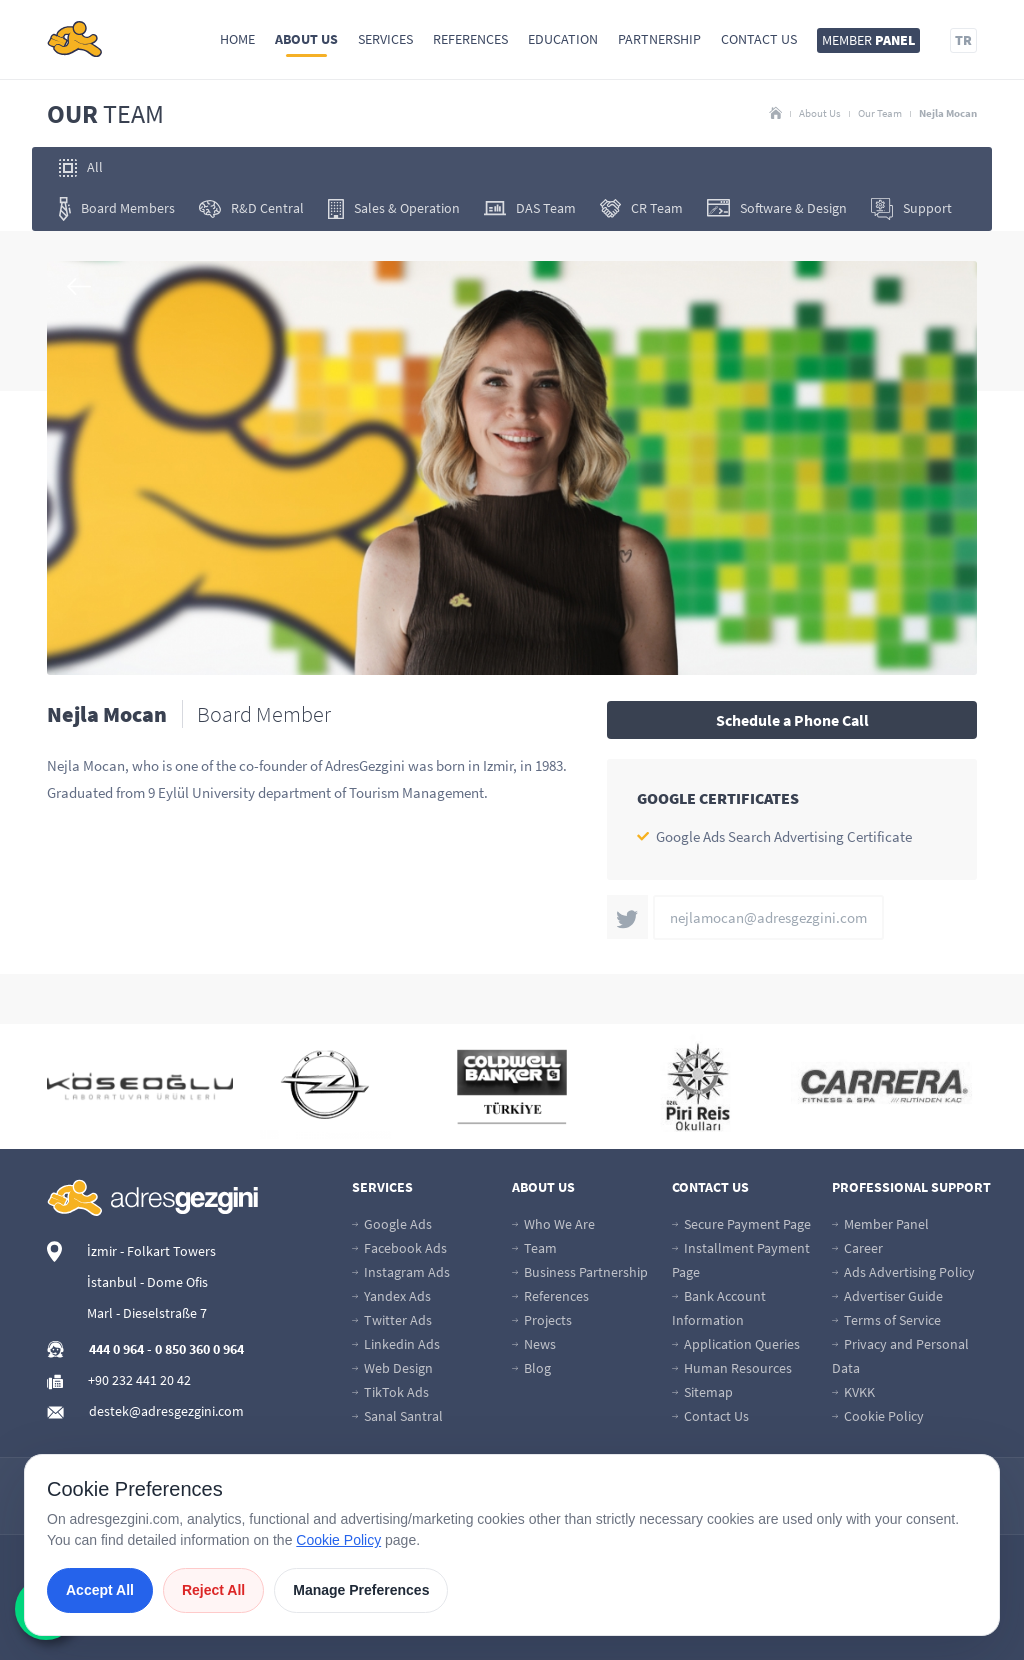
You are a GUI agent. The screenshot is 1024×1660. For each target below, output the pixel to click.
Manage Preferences (361, 1590)
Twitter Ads (392, 1320)
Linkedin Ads (396, 1344)
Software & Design (777, 208)
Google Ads (392, 1224)
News (534, 1344)
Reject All (213, 1590)
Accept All (100, 1590)
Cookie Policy (878, 1416)
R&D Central (251, 208)
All (81, 167)
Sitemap (702, 1392)
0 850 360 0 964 (199, 1349)
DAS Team (530, 208)
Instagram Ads (401, 1272)
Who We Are (553, 1224)
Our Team (880, 113)
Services (385, 39)
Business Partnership (580, 1272)
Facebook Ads (399, 1248)
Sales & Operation (394, 209)
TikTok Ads (390, 1392)
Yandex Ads (391, 1296)
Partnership (659, 39)
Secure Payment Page (741, 1224)
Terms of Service (886, 1320)
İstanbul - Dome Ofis (147, 1282)
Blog (531, 1368)
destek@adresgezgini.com (166, 1411)
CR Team (641, 208)
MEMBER (868, 40)
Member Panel (880, 1224)
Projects (542, 1320)
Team (534, 1248)
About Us (306, 39)
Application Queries (736, 1344)
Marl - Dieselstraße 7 (147, 1313)
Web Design (392, 1368)
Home (237, 39)
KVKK (853, 1392)
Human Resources (732, 1368)
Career (857, 1248)
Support (911, 209)
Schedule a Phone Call (792, 720)
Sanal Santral (397, 1416)
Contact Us (759, 39)
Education (563, 39)
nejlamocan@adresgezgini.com (768, 917)
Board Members (117, 209)
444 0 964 (116, 1349)
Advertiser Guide (887, 1296)
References (470, 39)
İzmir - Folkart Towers (151, 1251)
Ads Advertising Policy (903, 1272)
